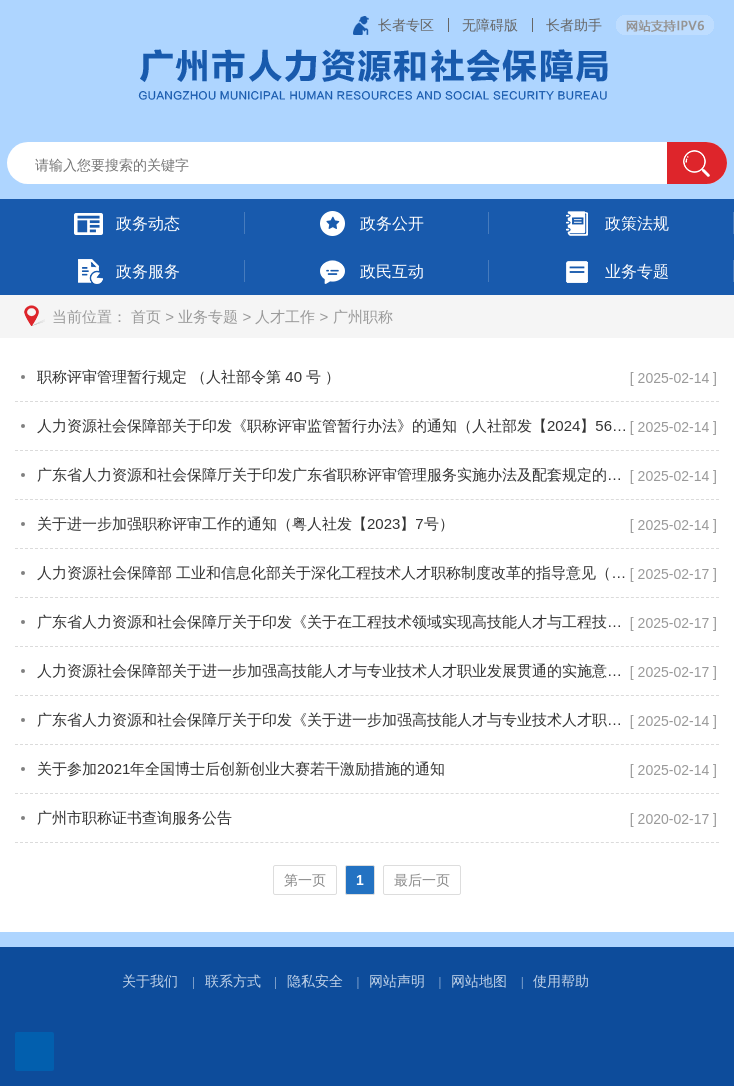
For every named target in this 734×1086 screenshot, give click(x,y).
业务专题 (208, 316)
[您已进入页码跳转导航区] (367, 880)
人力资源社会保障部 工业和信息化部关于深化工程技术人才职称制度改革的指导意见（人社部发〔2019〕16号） (333, 572)
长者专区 (406, 25)
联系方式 (233, 981)
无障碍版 (490, 25)
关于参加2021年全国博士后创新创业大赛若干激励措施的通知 (241, 768)
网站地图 (479, 981)
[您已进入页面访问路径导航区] (367, 316)
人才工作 (285, 316)
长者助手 (574, 25)
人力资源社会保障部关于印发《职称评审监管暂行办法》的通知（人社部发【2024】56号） (333, 425)
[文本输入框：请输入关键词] (353, 165)
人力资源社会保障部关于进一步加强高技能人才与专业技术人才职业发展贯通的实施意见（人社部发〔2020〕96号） (333, 670)
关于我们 (150, 981)
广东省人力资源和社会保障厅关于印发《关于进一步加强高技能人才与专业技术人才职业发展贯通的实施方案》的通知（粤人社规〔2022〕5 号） (333, 719)
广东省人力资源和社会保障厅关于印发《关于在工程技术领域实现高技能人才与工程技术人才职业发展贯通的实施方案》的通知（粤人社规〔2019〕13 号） (333, 621)
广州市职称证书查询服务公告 (134, 817)
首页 (146, 316)
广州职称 (363, 316)
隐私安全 (315, 981)
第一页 (305, 880)
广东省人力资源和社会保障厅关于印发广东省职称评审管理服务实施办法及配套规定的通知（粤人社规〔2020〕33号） (333, 474)
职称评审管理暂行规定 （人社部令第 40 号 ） (188, 376)
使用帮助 (561, 981)
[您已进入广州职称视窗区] (367, 635)
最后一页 (422, 880)
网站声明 (397, 981)
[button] (697, 163)
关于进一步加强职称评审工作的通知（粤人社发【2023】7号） (245, 523)
